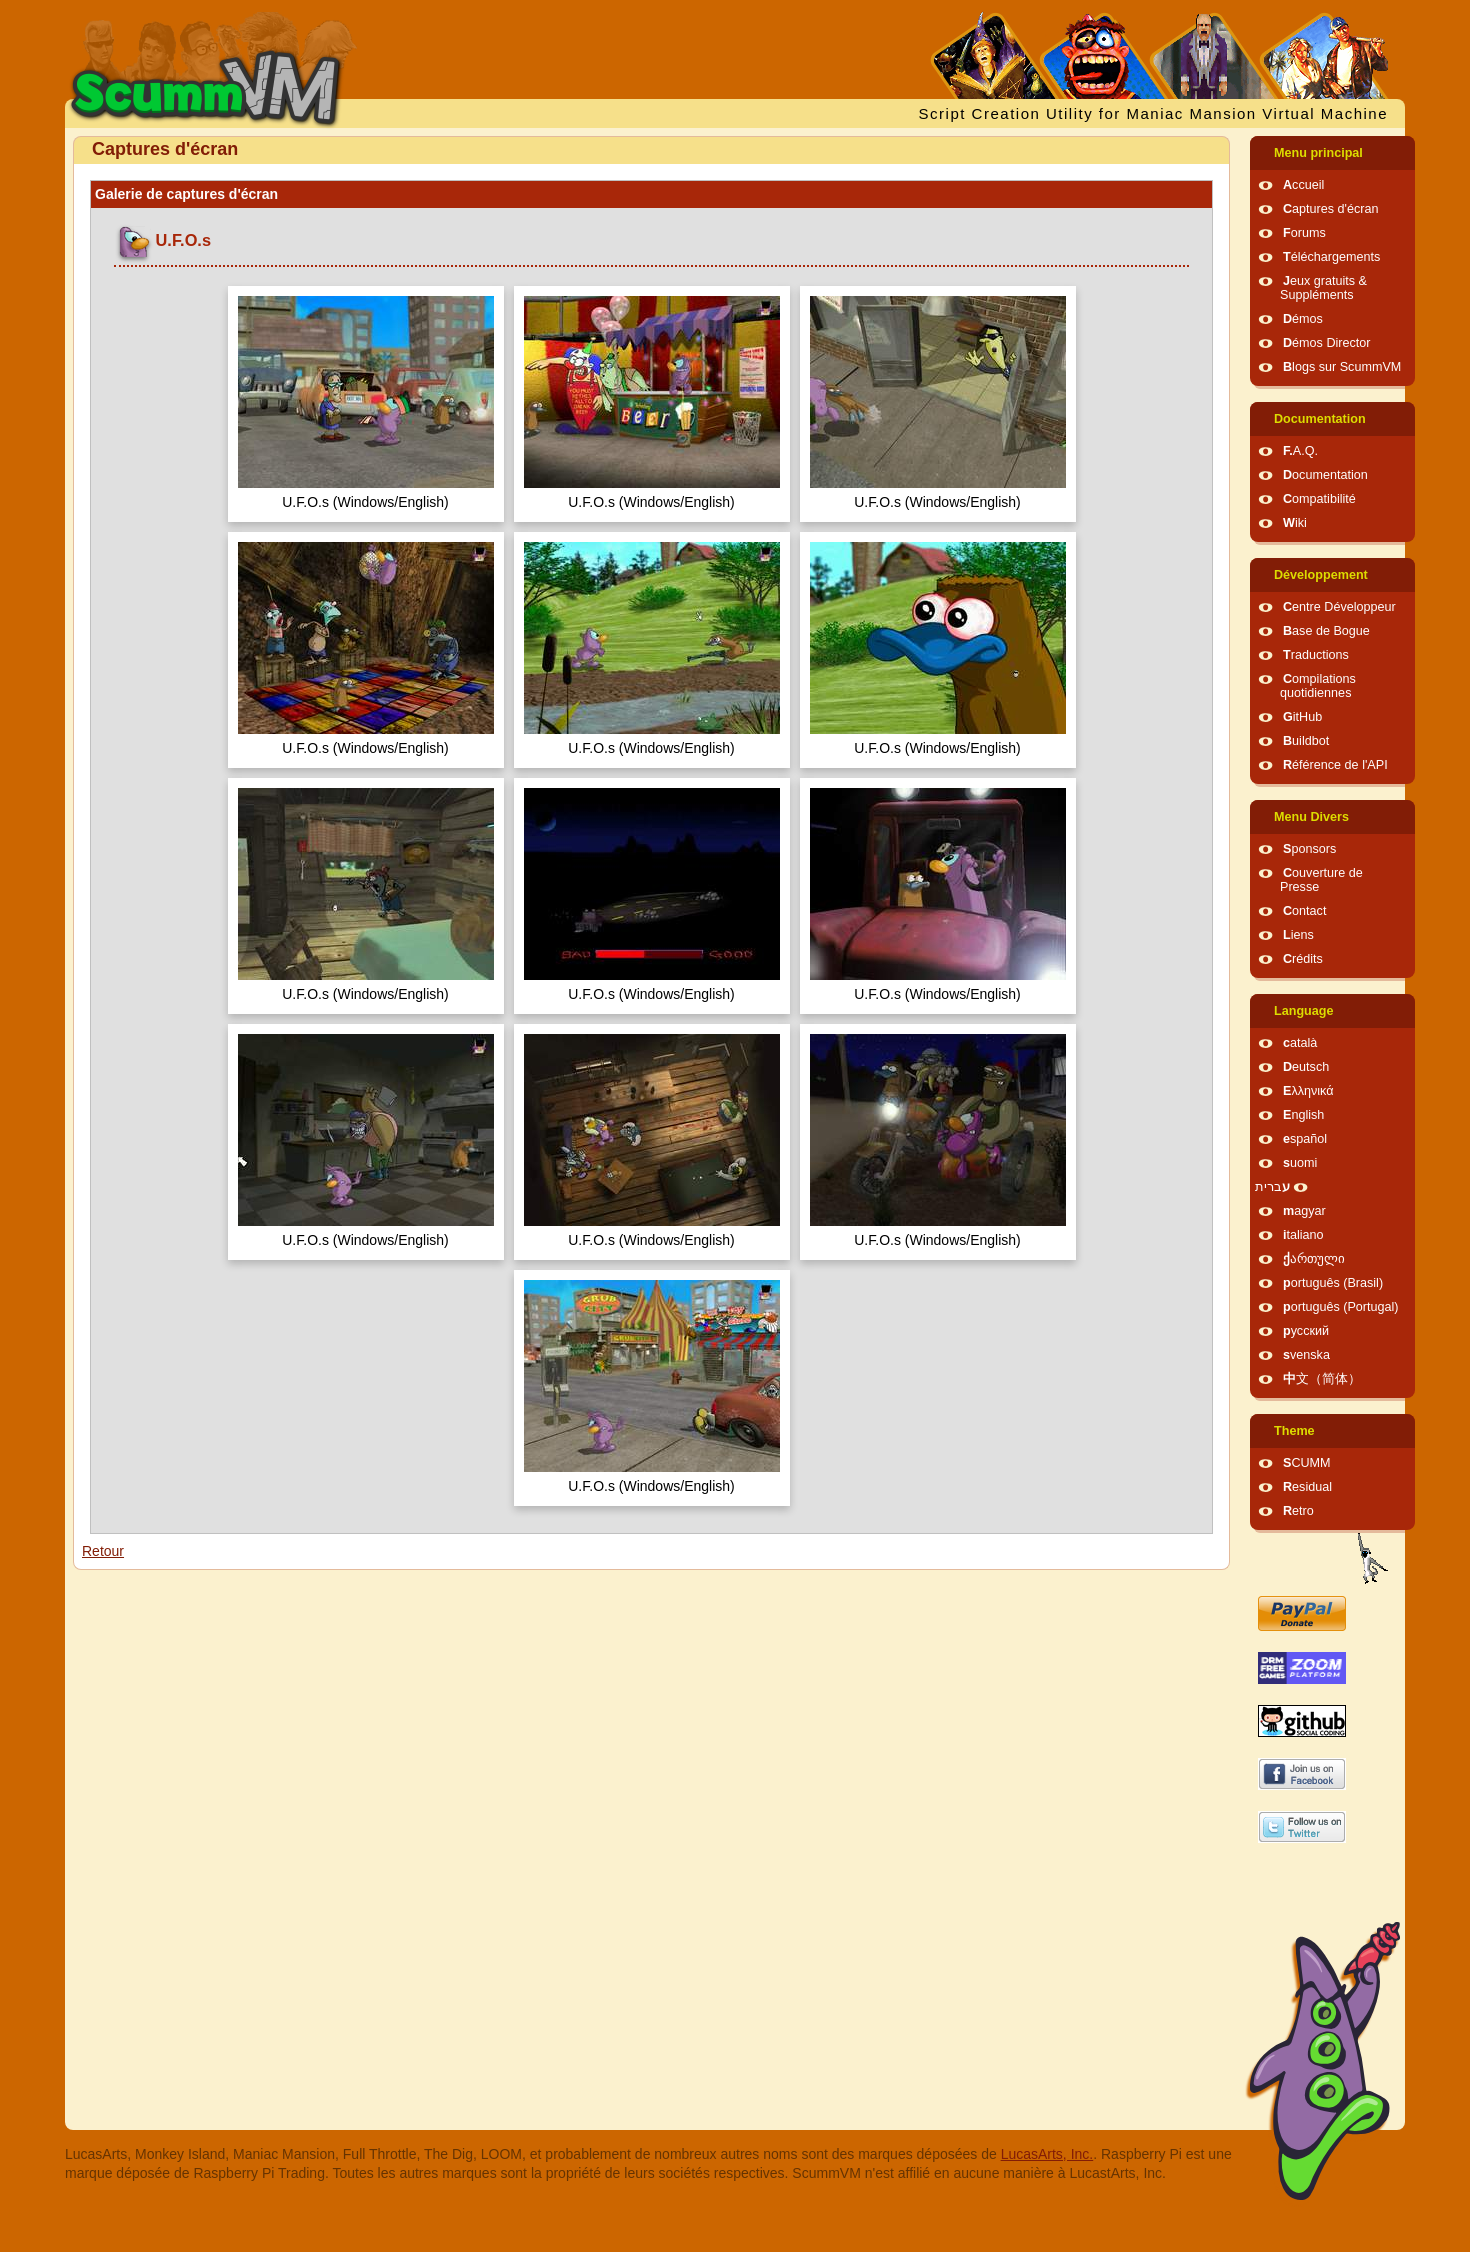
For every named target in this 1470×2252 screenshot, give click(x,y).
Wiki (1295, 523)
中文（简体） (1322, 1379)
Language (1303, 1011)
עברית (1272, 1187)
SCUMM (1307, 1463)
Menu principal (1318, 153)
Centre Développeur (1339, 607)
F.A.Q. (1300, 451)
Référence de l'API (1335, 765)
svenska (1306, 1355)
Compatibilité (1319, 499)
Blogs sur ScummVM (1342, 367)
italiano (1303, 1235)
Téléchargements (1331, 257)
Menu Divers (1311, 817)
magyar (1304, 1211)
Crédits (1303, 959)
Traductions (1316, 655)
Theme (1294, 1431)
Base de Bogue (1326, 631)
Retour (103, 1551)
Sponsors (1309, 849)
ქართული (1314, 1259)
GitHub (1302, 717)
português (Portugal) (1341, 1307)
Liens (1298, 935)
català (1300, 1043)
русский (1306, 1331)
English (1303, 1115)
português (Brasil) (1333, 1283)
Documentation (1320, 419)
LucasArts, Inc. (1047, 2154)
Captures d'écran (1331, 209)
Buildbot (1306, 741)
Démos (1303, 319)
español (1305, 1139)
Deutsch (1306, 1067)
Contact (1304, 911)
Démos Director (1327, 343)
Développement (1321, 575)
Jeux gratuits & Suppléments (1323, 288)
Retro (1298, 1511)
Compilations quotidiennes (1318, 686)
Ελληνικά (1308, 1091)
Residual (1307, 1487)
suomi (1300, 1163)
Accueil (1303, 185)
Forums (1304, 233)
